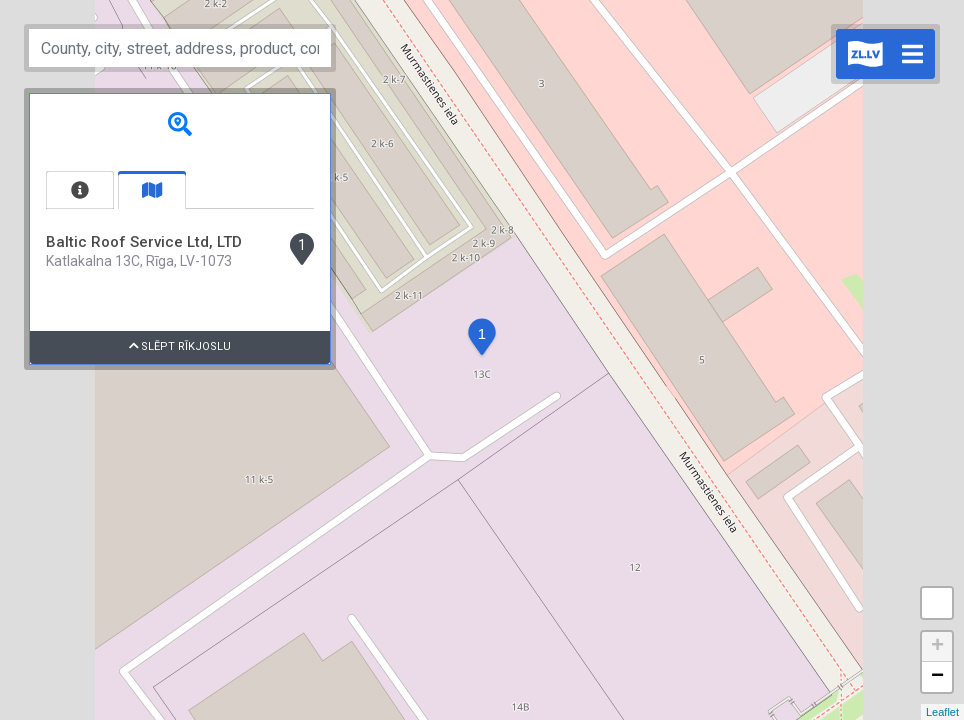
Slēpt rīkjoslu (180, 346)
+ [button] (937, 647)
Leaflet (942, 712)
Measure (937, 603)
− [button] (937, 677)
